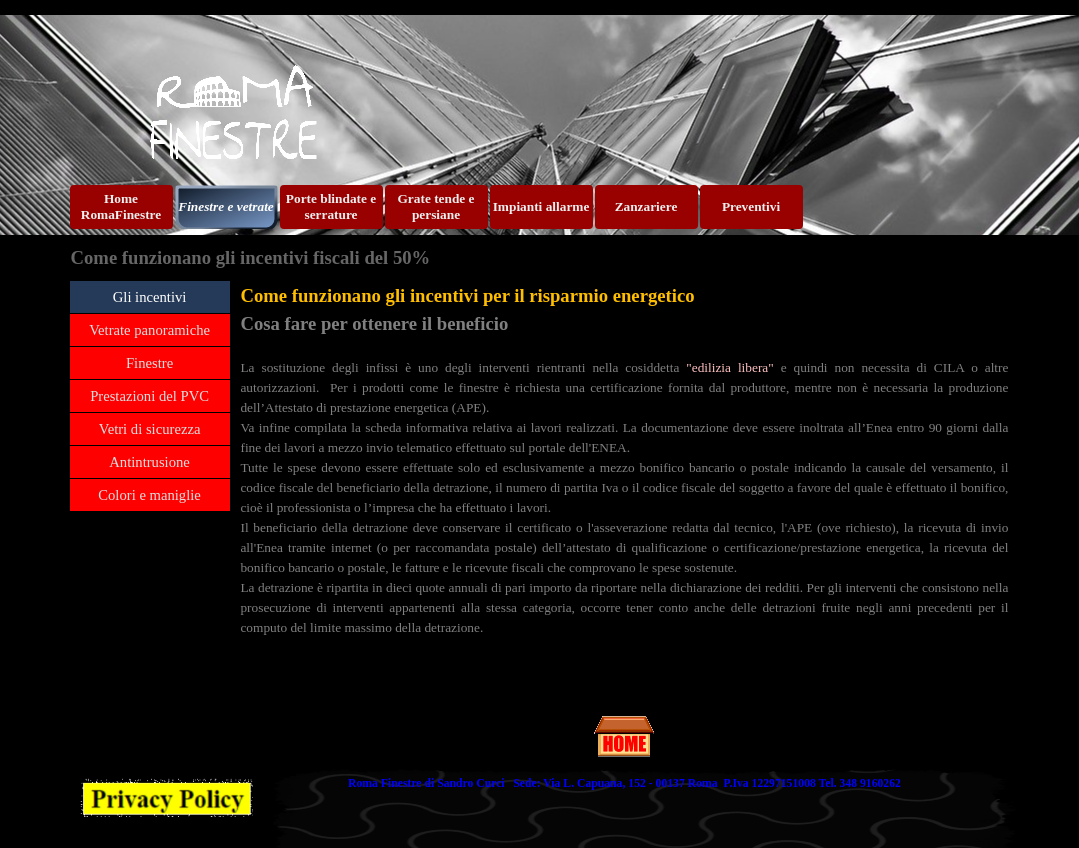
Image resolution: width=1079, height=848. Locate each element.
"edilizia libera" (729, 367)
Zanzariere (646, 206)
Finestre (149, 363)
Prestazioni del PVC (149, 396)
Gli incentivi (150, 297)
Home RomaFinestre (121, 206)
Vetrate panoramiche (149, 330)
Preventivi (751, 206)
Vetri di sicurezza (150, 429)
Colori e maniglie (149, 495)
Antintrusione (149, 462)
